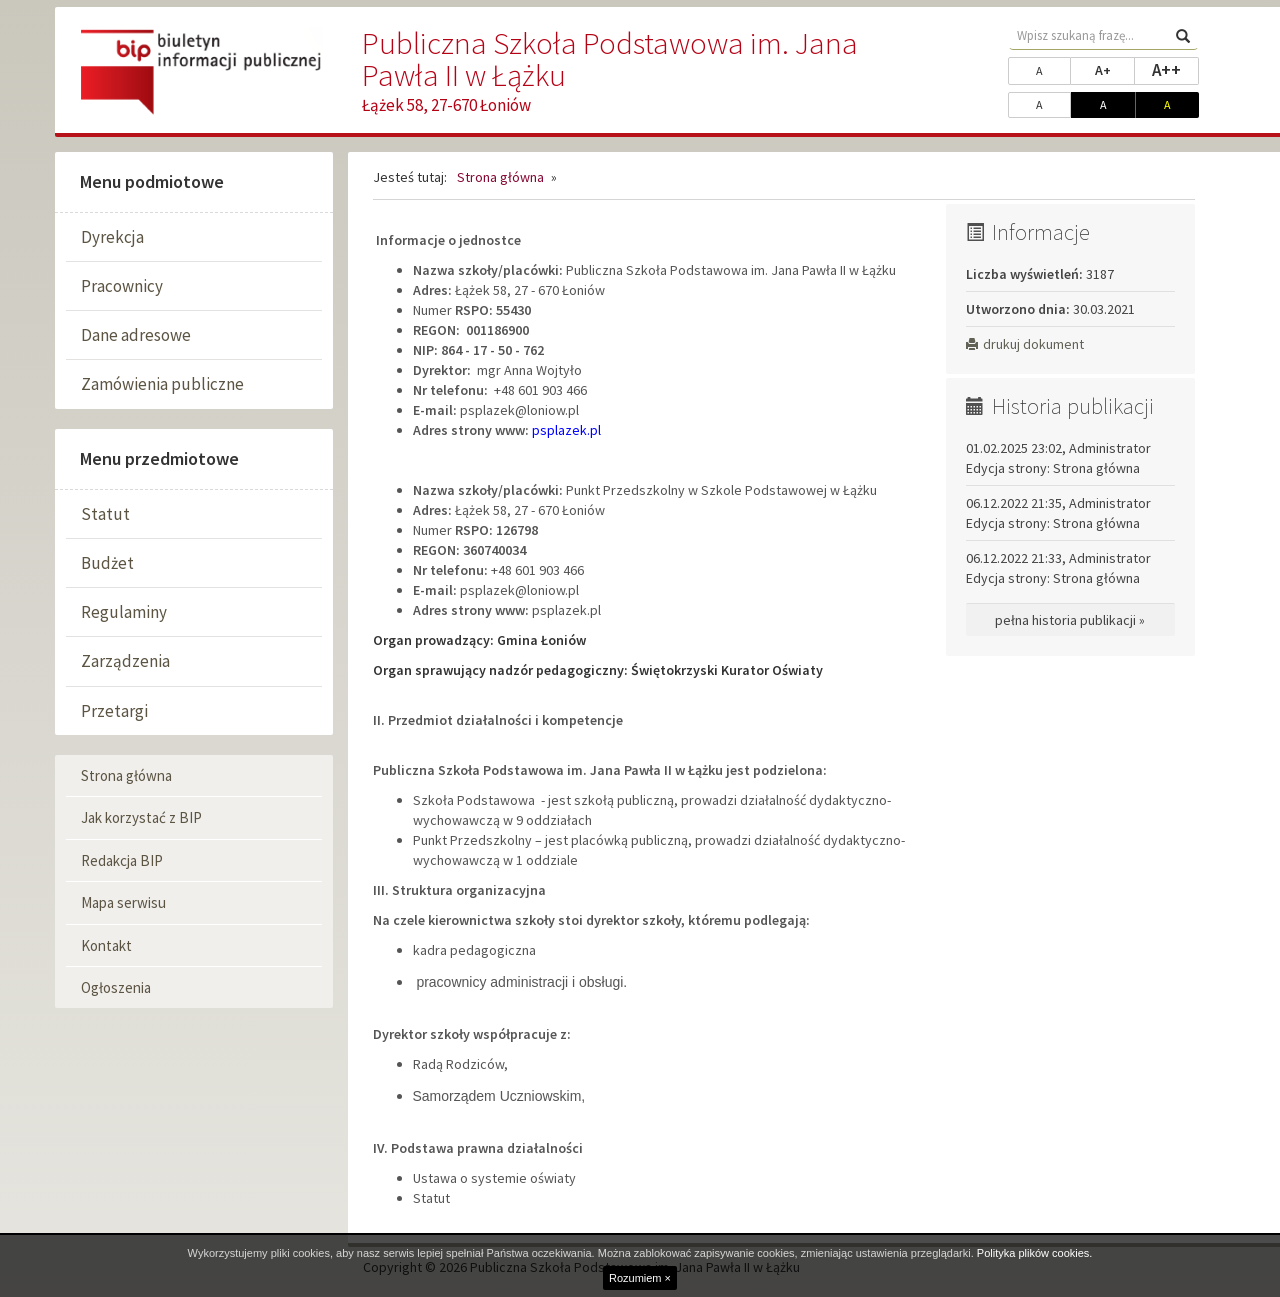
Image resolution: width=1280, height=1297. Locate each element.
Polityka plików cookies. (1035, 1253)
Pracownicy (122, 286)
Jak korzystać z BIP (141, 817)
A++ (1175, 69)
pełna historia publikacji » (1070, 620)
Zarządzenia (125, 661)
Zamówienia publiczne (162, 384)
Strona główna (126, 775)
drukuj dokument (1025, 344)
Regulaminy (124, 612)
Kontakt (106, 945)
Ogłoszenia (116, 987)
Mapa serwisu (123, 902)
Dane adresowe (136, 335)
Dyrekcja (112, 237)
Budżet (107, 563)
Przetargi (114, 711)
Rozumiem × (640, 1278)
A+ (1115, 69)
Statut (105, 514)
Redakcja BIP (122, 860)
